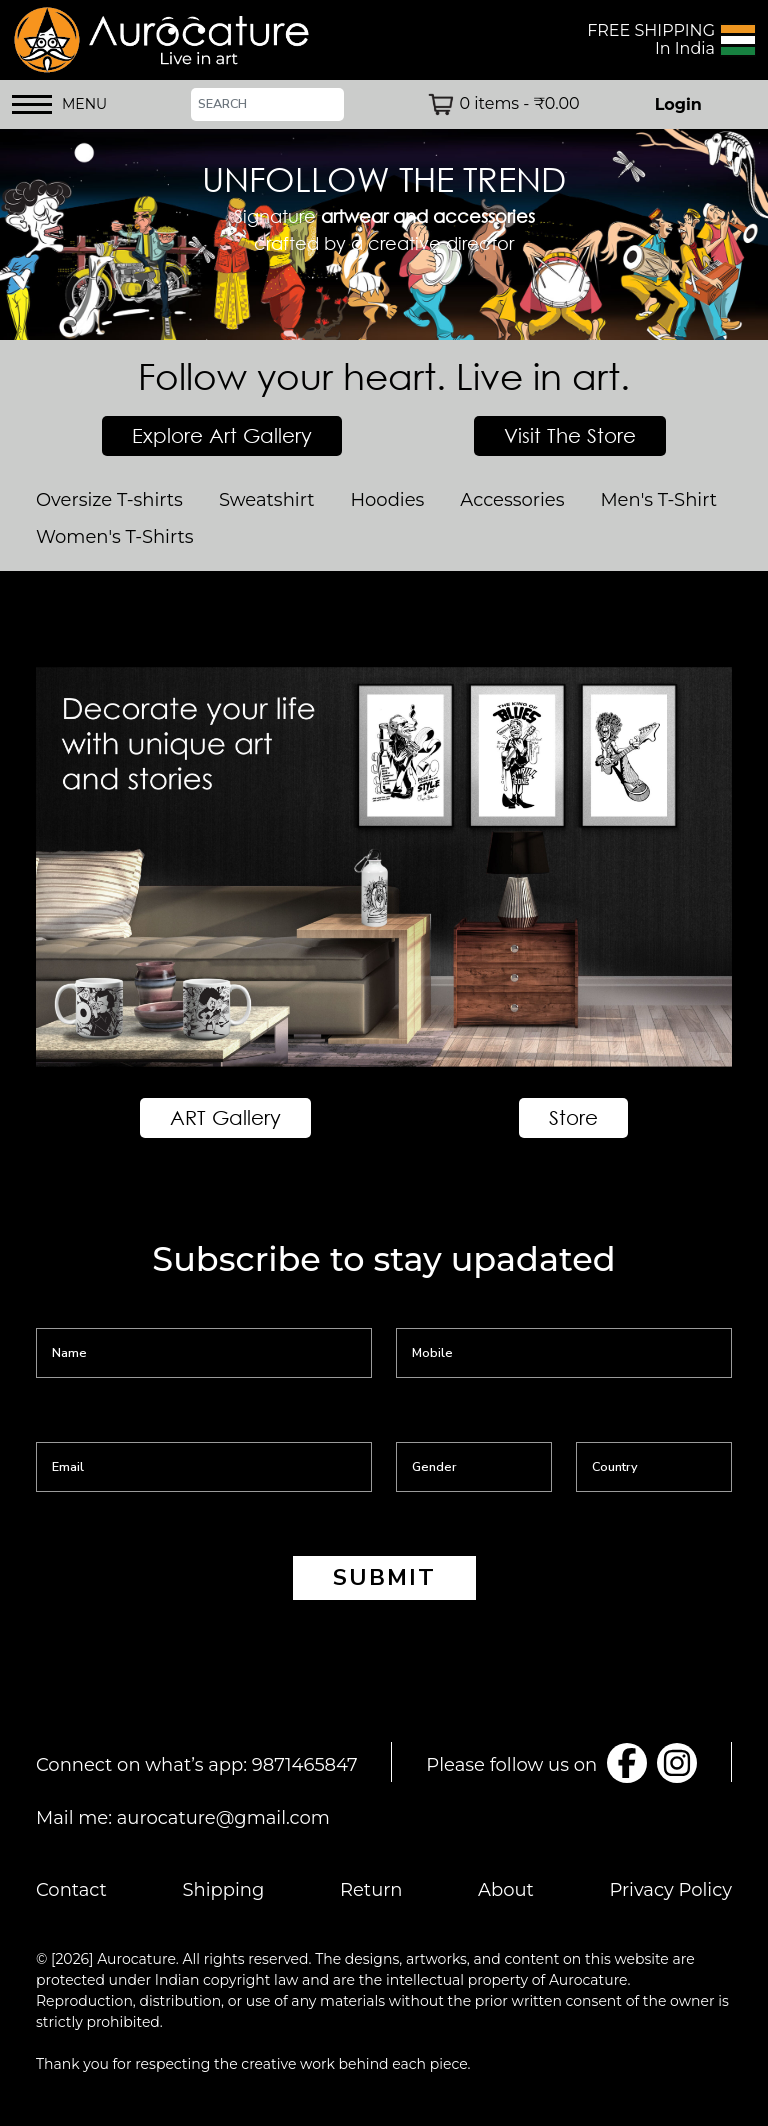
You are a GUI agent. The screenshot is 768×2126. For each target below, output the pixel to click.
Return (371, 1890)
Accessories (512, 500)
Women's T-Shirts (115, 537)
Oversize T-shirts (109, 500)
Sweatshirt (267, 500)
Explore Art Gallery (222, 435)
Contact (71, 1890)
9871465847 (305, 1765)
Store (573, 1117)
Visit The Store (570, 435)
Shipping (224, 1890)
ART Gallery (225, 1117)
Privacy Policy (671, 1890)
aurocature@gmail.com (223, 1818)
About (506, 1890)
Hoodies (387, 500)
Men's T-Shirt (658, 500)
